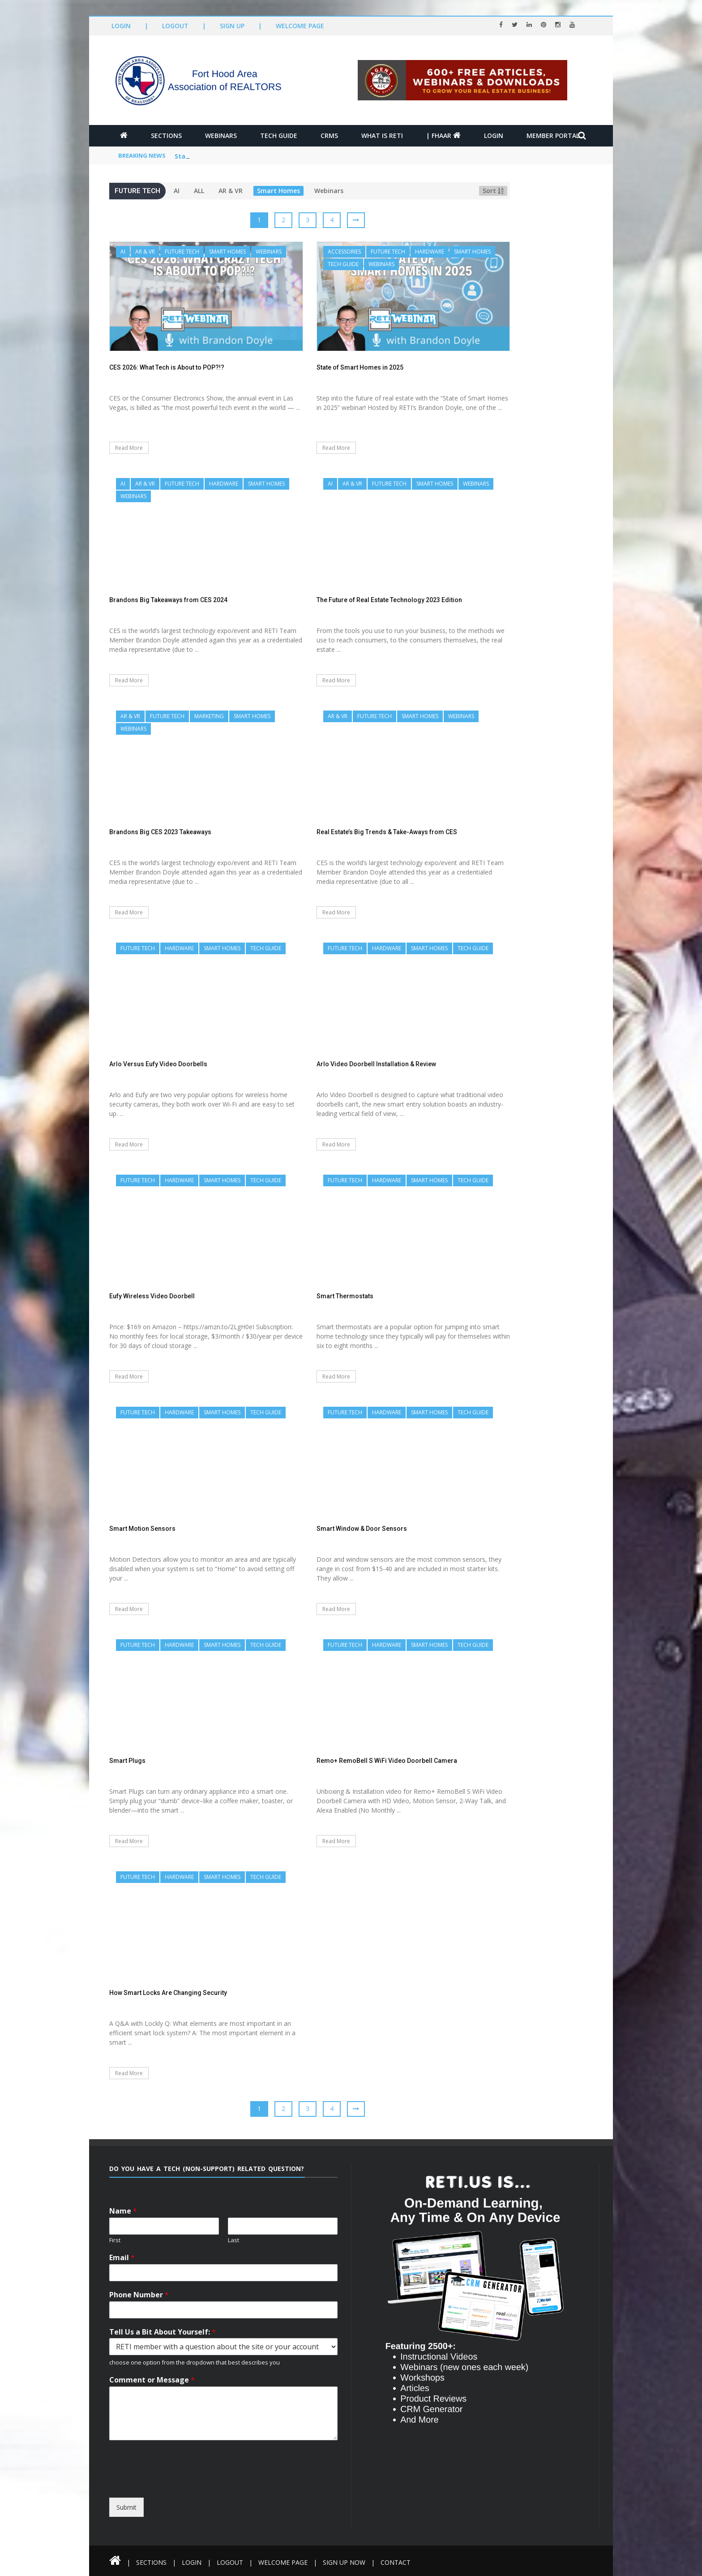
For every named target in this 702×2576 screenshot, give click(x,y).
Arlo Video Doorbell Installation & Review (376, 1064)
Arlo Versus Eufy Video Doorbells (158, 1064)
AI (177, 190)
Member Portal (552, 135)
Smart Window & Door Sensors (362, 1528)
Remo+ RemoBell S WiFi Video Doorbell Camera (387, 1760)
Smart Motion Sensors (142, 1528)
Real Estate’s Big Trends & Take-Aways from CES (387, 832)
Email (122, 2257)
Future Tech (182, 251)
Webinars (221, 135)
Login (121, 26)
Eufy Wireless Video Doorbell (152, 1296)
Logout (175, 26)
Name (123, 2211)
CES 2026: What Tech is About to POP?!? (238, 156)
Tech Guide (278, 135)
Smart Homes (278, 190)
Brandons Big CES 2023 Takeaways (160, 832)
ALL (199, 190)
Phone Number (139, 2295)
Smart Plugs (127, 1760)
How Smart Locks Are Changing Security (168, 1992)
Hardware (429, 251)
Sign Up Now (344, 2562)
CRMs (329, 135)
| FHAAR (443, 135)
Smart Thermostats (345, 1296)
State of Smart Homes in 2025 (360, 367)
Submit (126, 2507)
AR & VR (230, 190)
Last (233, 2240)
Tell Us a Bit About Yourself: (162, 2332)
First (114, 2240)
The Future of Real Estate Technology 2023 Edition (389, 599)
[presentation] (191, 2489)
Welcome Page (300, 26)
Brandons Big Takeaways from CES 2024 (168, 599)
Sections (166, 135)
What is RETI (382, 135)
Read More (129, 448)
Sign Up (232, 26)
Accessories (344, 251)
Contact (396, 2562)
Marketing (209, 716)
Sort (493, 190)
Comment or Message (152, 2380)
